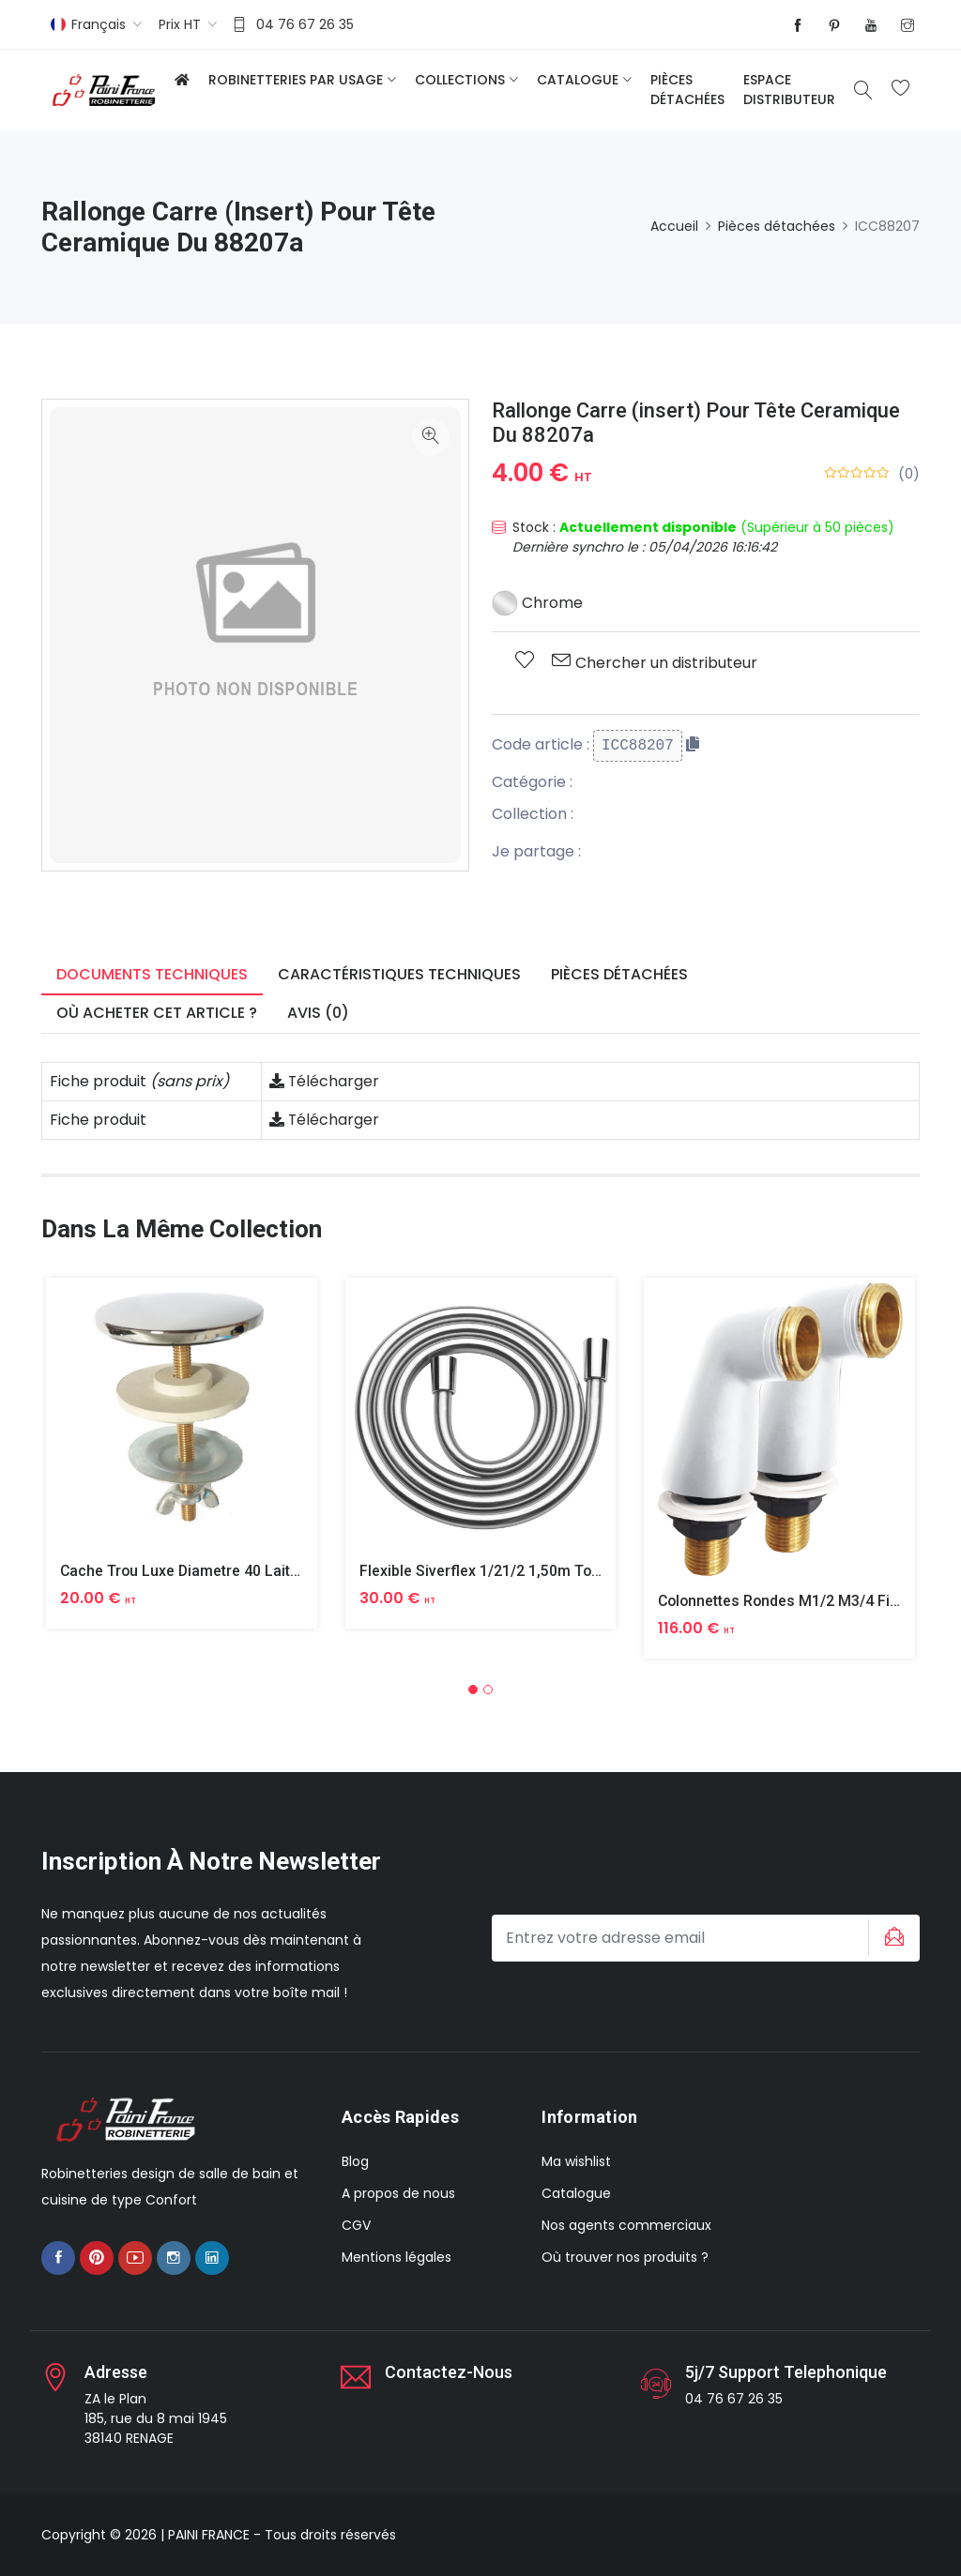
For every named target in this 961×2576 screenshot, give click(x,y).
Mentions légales (396, 2257)
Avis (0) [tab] (318, 1012)
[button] (472, 1689)
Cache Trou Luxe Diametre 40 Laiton (185, 1571)
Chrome (537, 603)
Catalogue (577, 79)
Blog (355, 2161)
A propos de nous (398, 2193)
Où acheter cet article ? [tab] (156, 1012)
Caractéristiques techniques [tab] (399, 974)
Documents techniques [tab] (152, 974)
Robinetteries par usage (295, 79)
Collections (460, 79)
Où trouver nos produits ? (625, 2257)
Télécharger (324, 1081)
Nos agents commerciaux (626, 2225)
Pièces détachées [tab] (619, 974)
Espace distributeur (789, 89)
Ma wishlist (576, 2161)
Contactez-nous (448, 2372)
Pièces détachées (687, 89)
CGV (356, 2225)
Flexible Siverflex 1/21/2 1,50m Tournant (497, 1571)
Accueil (674, 226)
